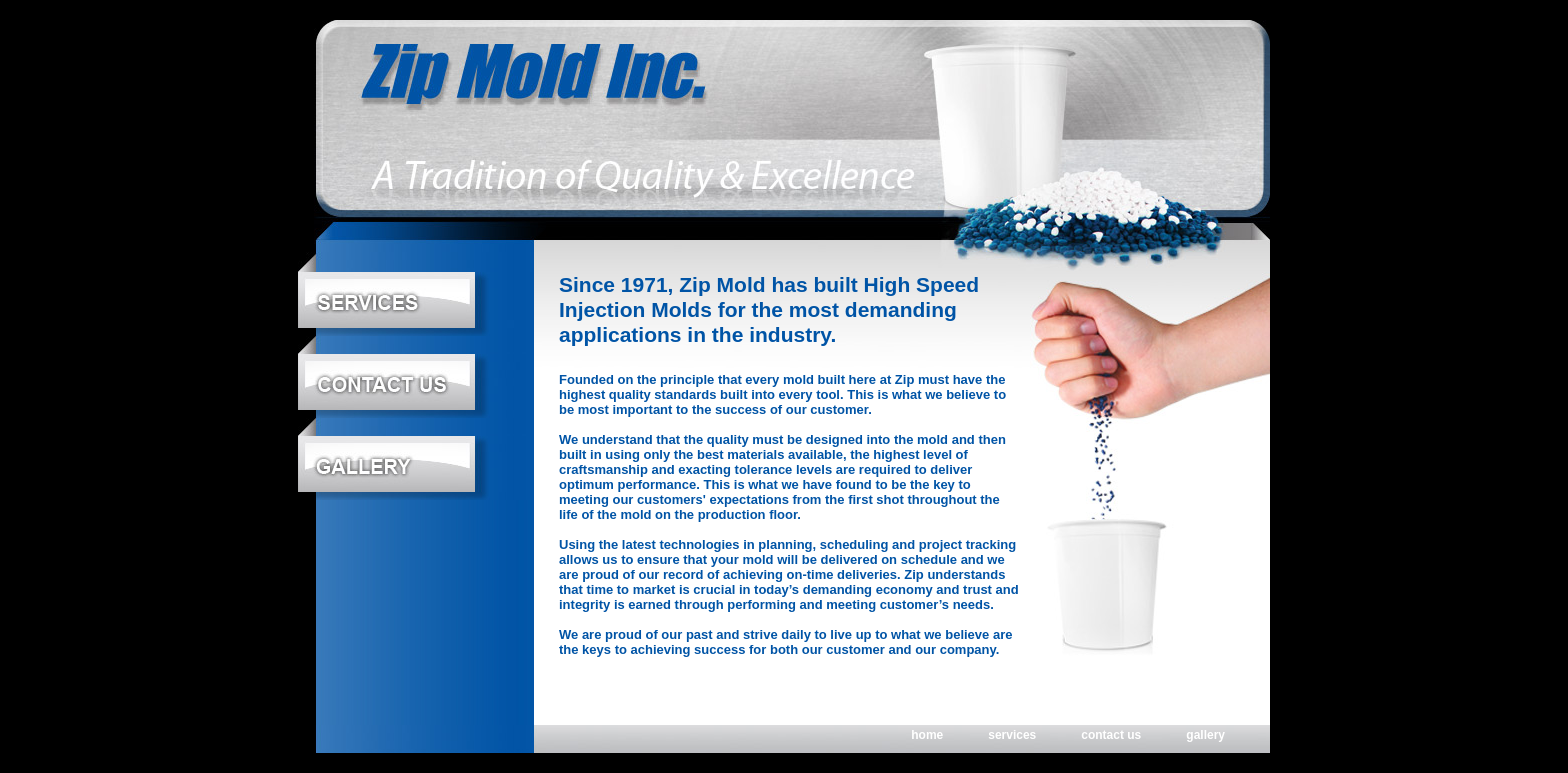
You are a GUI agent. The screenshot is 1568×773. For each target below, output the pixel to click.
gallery (1205, 735)
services (1012, 735)
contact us (1111, 735)
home (927, 735)
